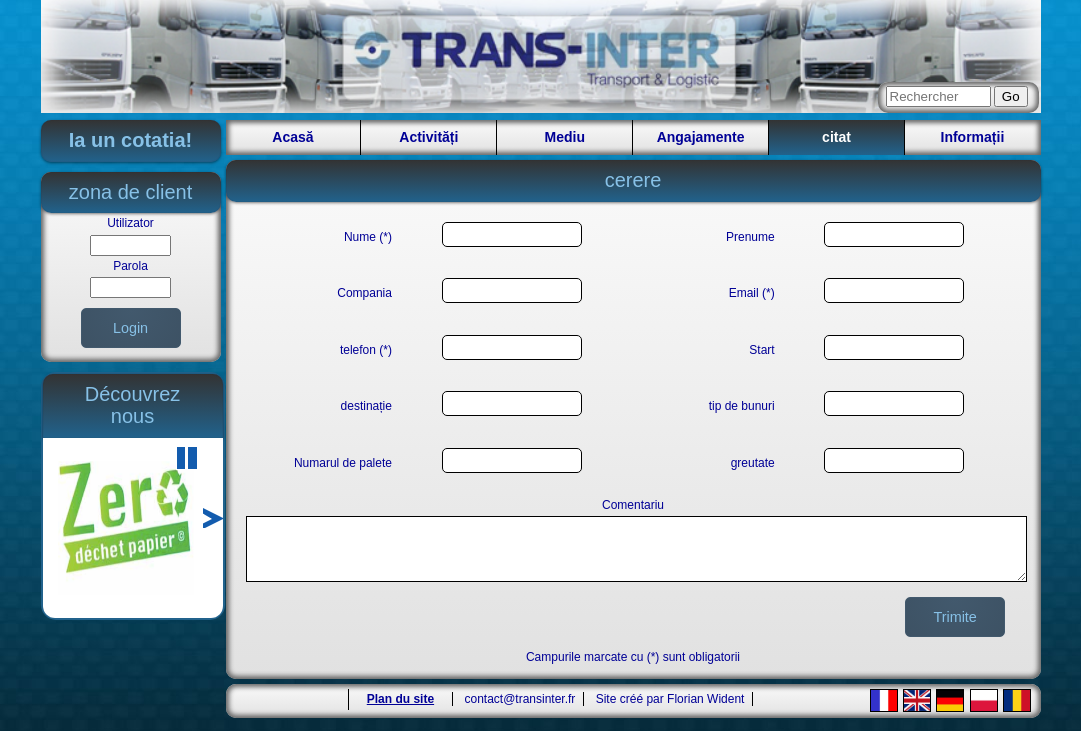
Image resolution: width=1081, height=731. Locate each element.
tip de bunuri (742, 406)
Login (130, 328)
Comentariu (633, 505)
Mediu (565, 137)
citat (836, 137)
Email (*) (752, 293)
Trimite (954, 629)
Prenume (750, 237)
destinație (366, 406)
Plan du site (400, 711)
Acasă (292, 137)
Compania (364, 293)
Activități (428, 137)
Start (761, 350)
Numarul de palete (343, 463)
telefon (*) (366, 350)
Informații (973, 137)
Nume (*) (368, 237)
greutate (753, 463)
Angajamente (701, 137)
